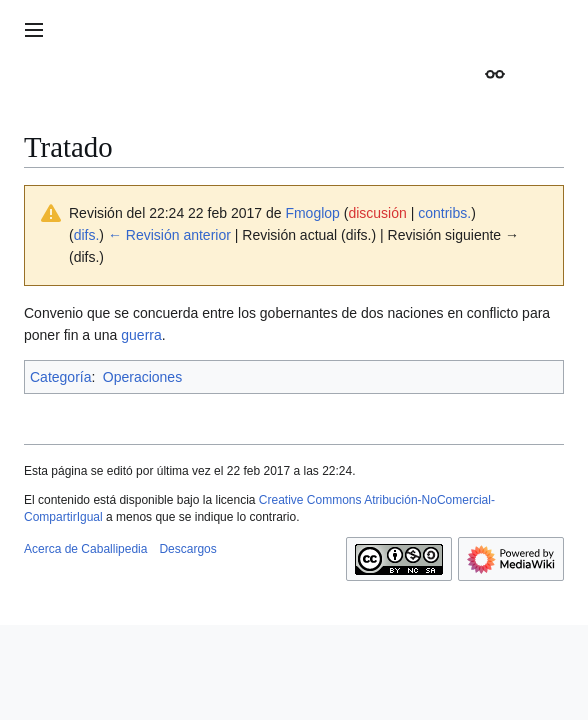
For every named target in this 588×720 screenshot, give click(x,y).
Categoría (60, 377)
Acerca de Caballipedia (85, 549)
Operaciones (142, 377)
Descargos (187, 549)
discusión (377, 213)
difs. (87, 235)
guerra (141, 335)
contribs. (444, 213)
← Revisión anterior (169, 235)
